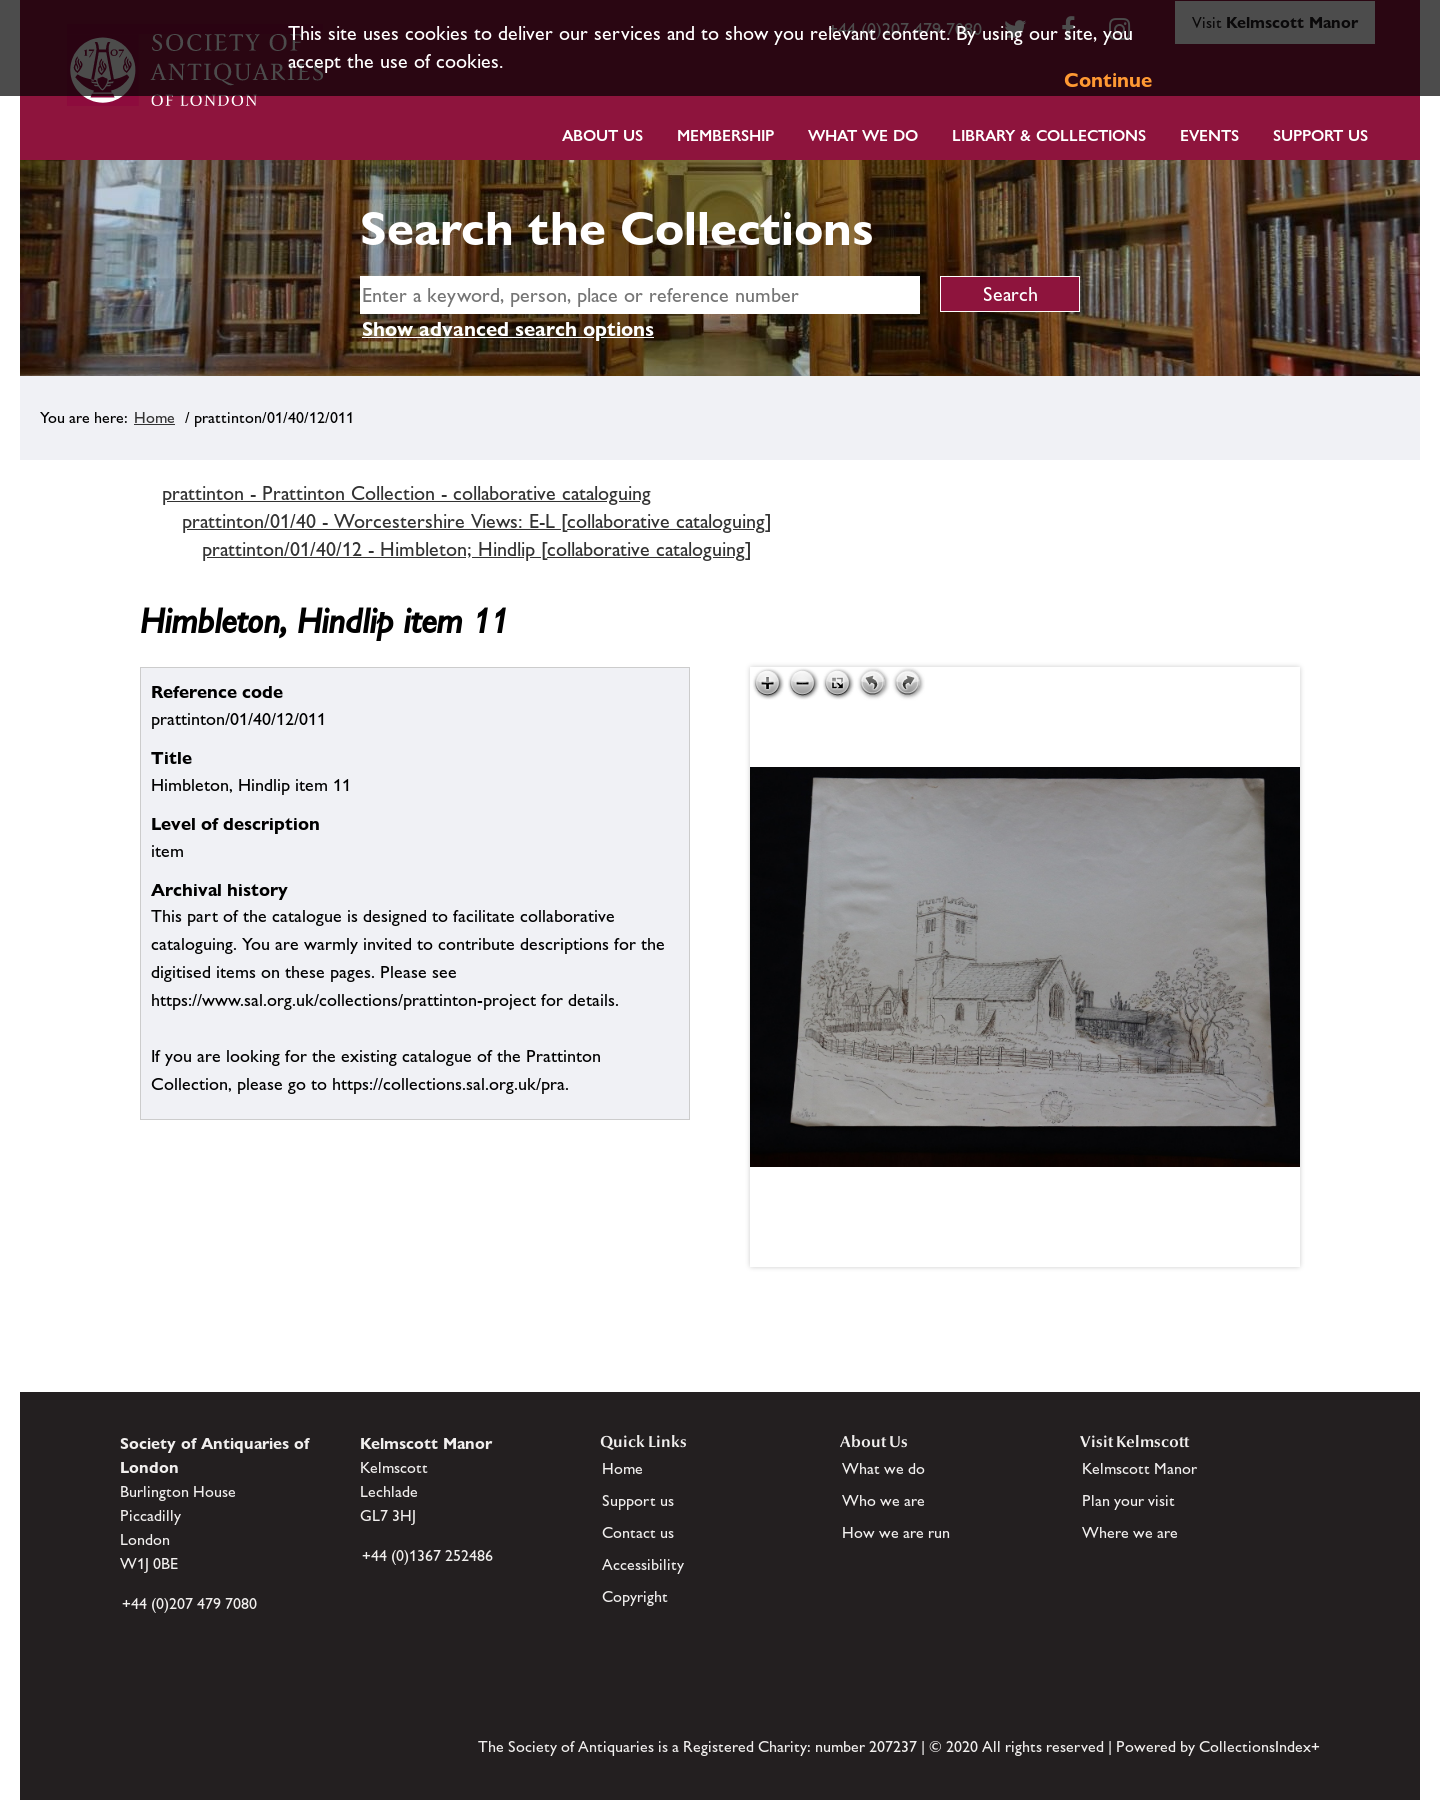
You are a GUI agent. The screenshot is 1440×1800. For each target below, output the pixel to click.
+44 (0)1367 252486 (427, 1555)
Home (154, 417)
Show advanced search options (508, 329)
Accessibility (643, 1564)
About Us (602, 135)
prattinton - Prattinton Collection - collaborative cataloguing (406, 493)
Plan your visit (1128, 1500)
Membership (725, 135)
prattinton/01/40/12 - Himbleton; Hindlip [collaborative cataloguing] (477, 549)
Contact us (638, 1532)
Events (1209, 135)
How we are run (896, 1532)
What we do (863, 135)
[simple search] (640, 295)
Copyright (635, 1596)
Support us (638, 1500)
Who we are (883, 1500)
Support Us (1320, 135)
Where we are (1130, 1532)
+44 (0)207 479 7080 (189, 1603)
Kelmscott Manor (1139, 1468)
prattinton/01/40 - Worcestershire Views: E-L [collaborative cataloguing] (477, 521)
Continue (1108, 80)
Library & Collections (1049, 135)
